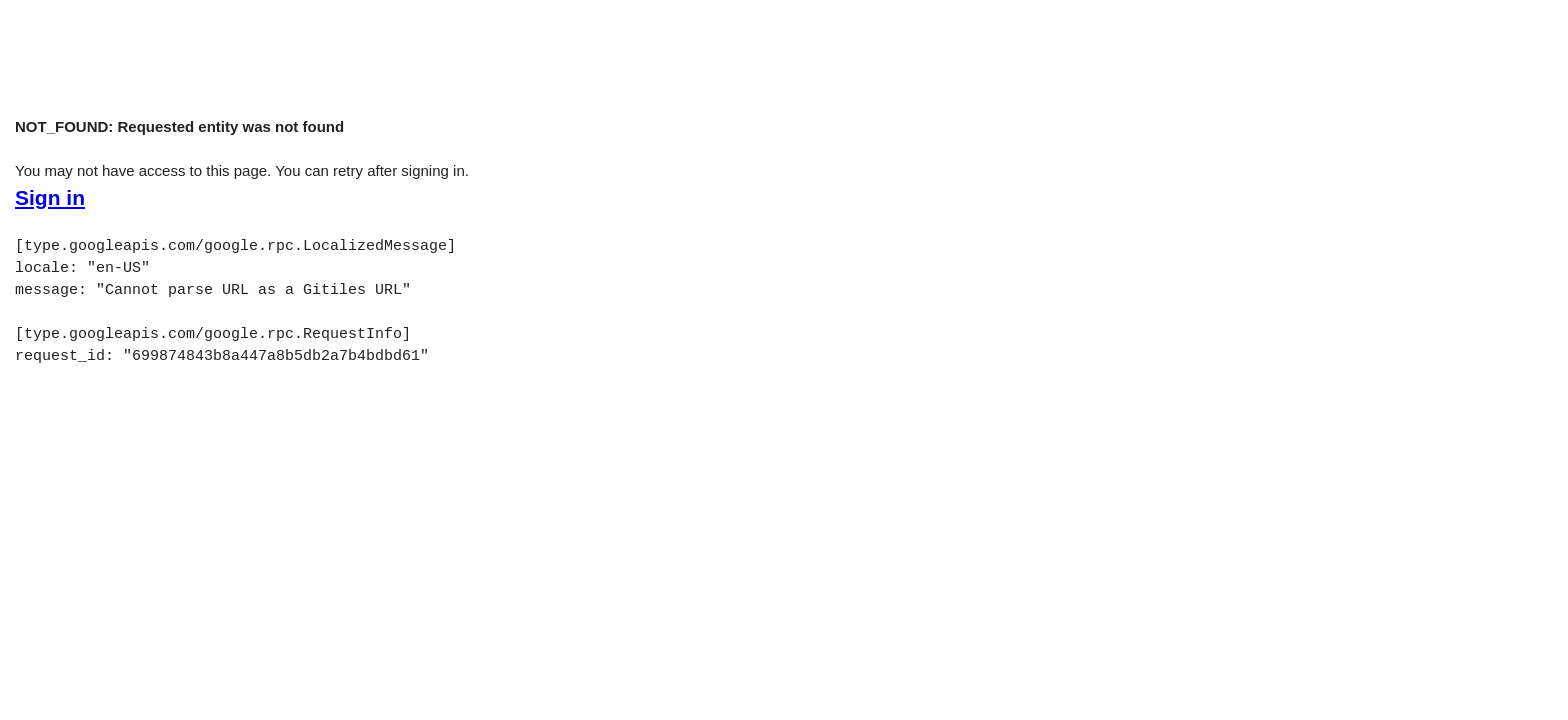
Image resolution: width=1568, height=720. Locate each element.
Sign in (50, 198)
